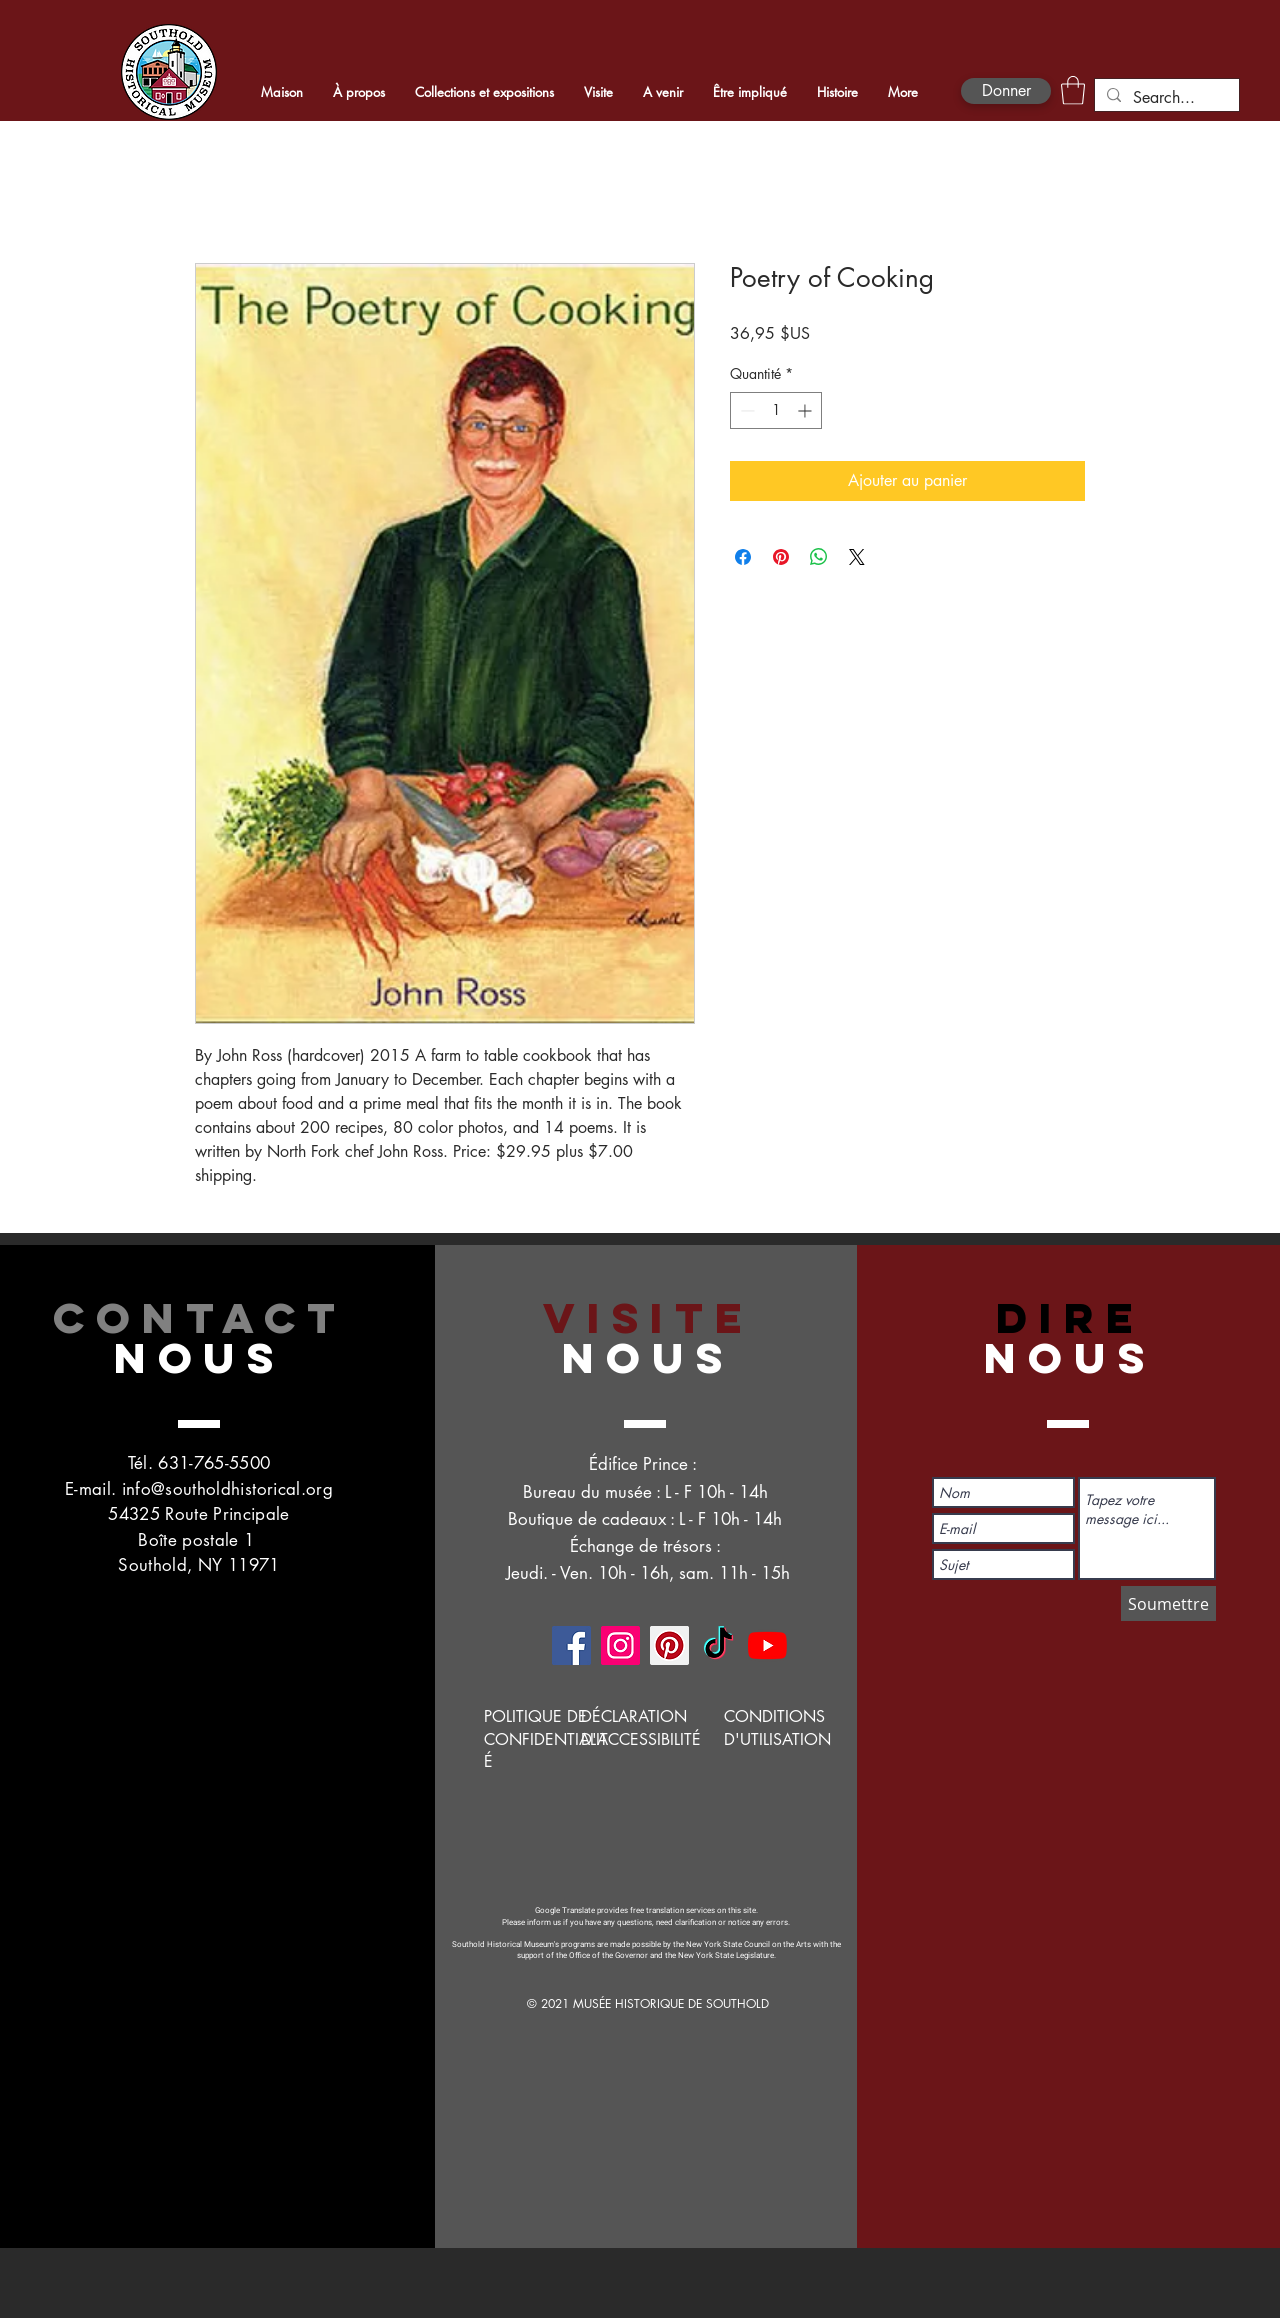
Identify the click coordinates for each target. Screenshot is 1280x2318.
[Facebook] (571, 1645)
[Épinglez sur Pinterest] (781, 557)
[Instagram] (620, 1645)
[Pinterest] (669, 1645)
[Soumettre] (1168, 1603)
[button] (1073, 90)
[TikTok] (718, 1645)
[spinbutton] (776, 410)
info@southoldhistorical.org (227, 1489)
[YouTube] (767, 1645)
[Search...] (1165, 98)
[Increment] (806, 410)
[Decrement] (745, 410)
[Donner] (1006, 91)
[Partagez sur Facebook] (743, 557)
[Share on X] (857, 557)
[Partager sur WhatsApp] (819, 557)
